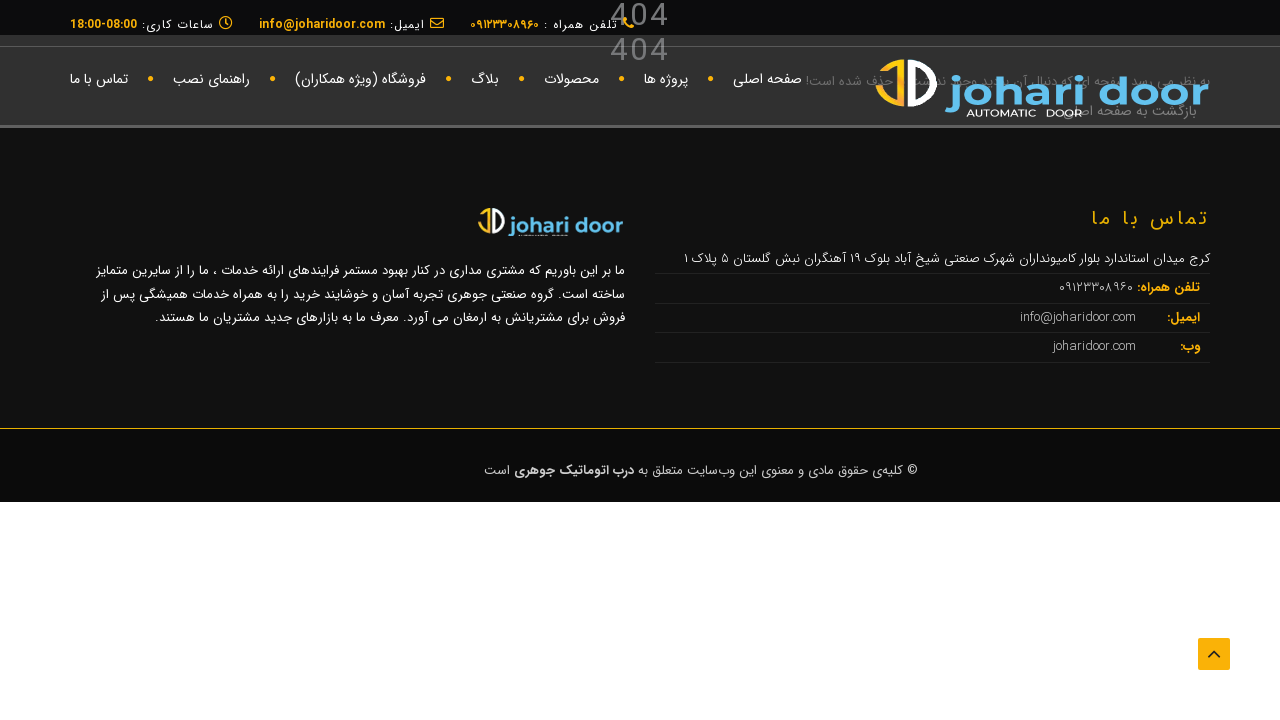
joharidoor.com (1096, 346)
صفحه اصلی (767, 79)
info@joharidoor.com (1080, 317)
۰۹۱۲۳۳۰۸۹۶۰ (1098, 287)
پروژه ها (666, 79)
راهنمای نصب (211, 79)
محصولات (571, 79)
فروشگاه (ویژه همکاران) (360, 79)
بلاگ (485, 79)
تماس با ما (99, 79)
